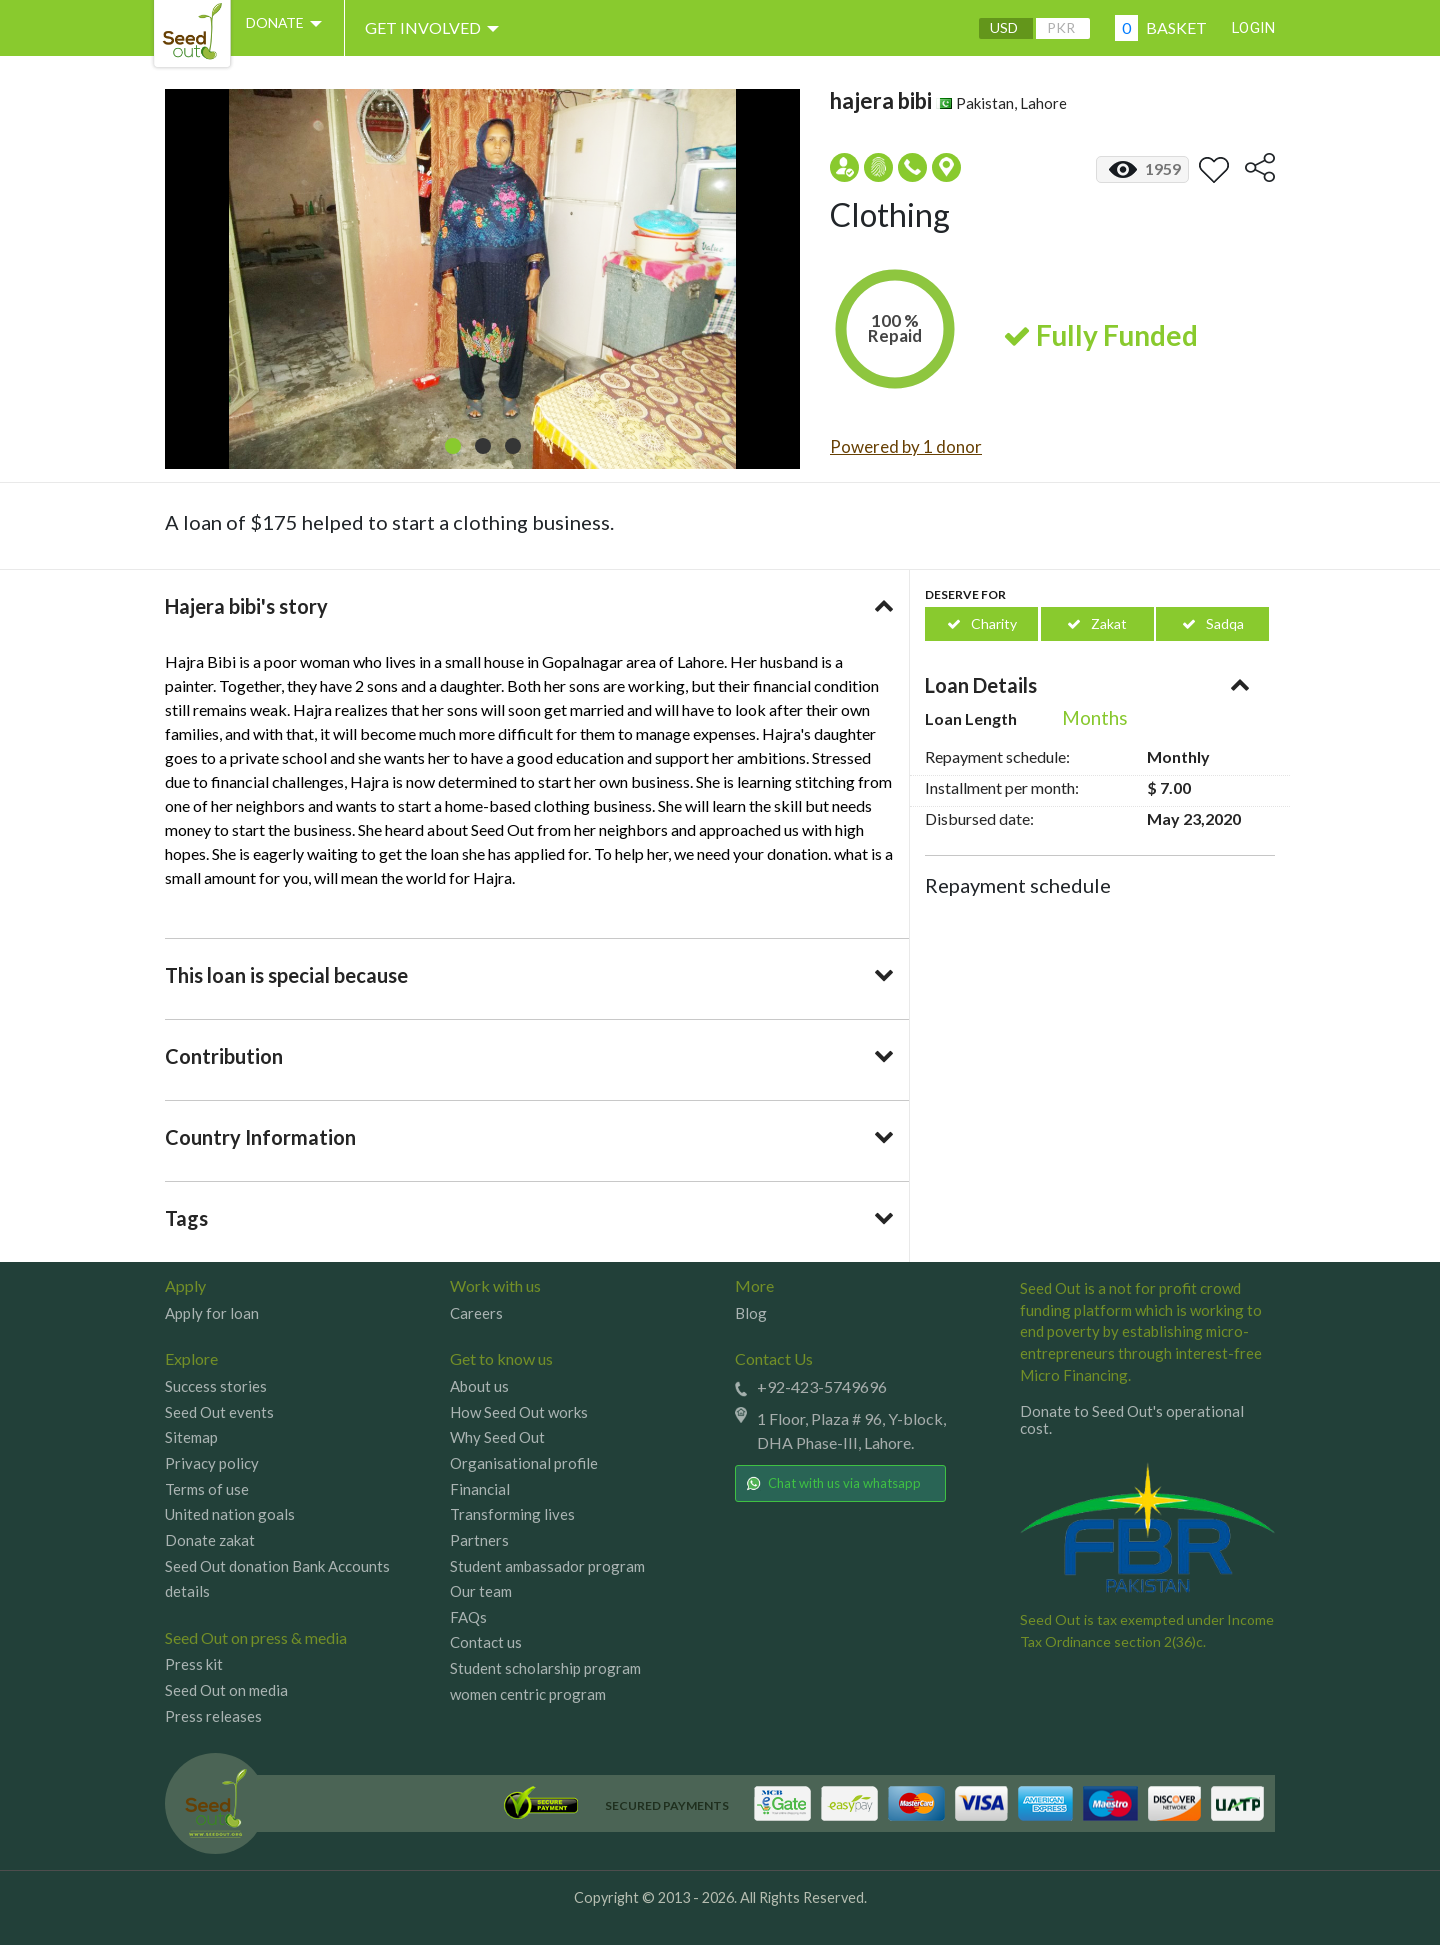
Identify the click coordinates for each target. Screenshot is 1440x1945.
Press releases (213, 1716)
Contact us (486, 1642)
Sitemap (191, 1437)
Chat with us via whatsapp (833, 1483)
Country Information (260, 1137)
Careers (476, 1313)
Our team (481, 1591)
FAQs (468, 1617)
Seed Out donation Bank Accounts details (277, 1579)
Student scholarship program (545, 1668)
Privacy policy (212, 1463)
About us (479, 1386)
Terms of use (207, 1489)
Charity (982, 623)
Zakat (1097, 623)
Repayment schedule (1018, 885)
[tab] (529, 606)
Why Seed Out (497, 1437)
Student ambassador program (547, 1566)
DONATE (298, 28)
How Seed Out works (519, 1412)
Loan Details (981, 685)
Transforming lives (512, 1514)
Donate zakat (210, 1540)
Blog (751, 1313)
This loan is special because (286, 975)
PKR (1046, 28)
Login (1247, 27)
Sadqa (1213, 623)
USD (989, 28)
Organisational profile (524, 1463)
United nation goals (230, 1514)
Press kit (194, 1664)
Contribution (224, 1056)
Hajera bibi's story (246, 606)
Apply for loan (212, 1313)
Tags (186, 1218)
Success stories (216, 1386)
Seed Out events (219, 1412)
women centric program (528, 1694)
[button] (453, 446)
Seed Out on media (226, 1690)
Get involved (456, 28)
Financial (480, 1489)
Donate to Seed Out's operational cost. (1132, 1420)
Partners (479, 1540)
